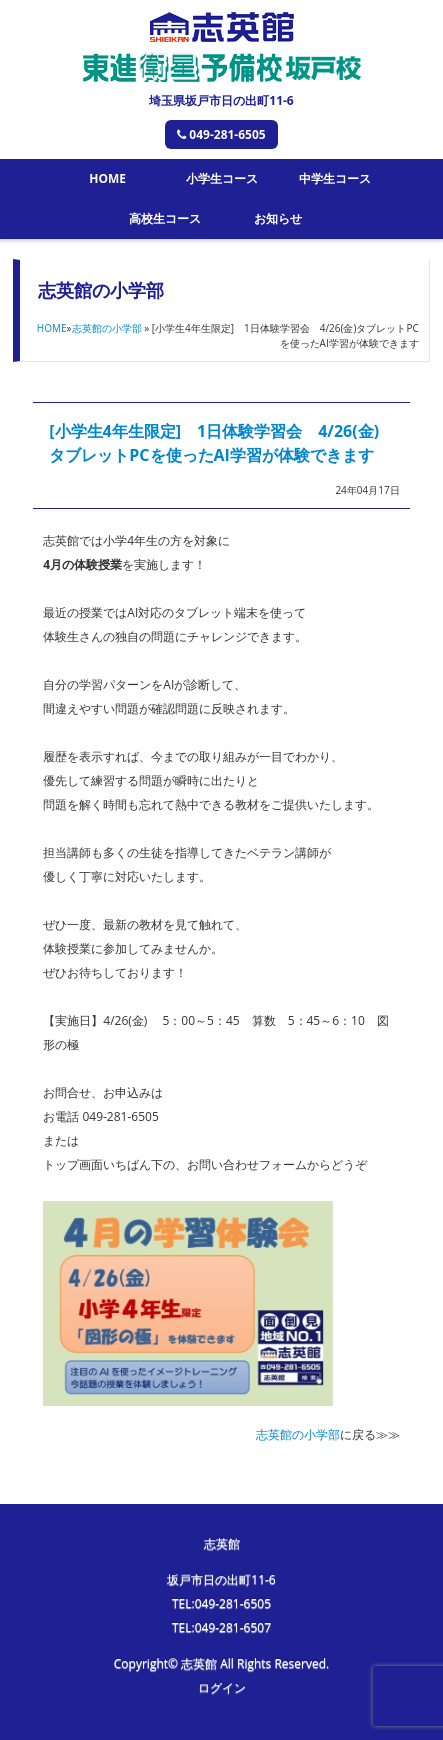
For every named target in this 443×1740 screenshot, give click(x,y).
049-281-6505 (221, 134)
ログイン (222, 1687)
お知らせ (278, 218)
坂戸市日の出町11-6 (221, 1579)
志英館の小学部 (107, 328)
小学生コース (222, 178)
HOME (107, 178)
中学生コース (335, 178)
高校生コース (165, 218)
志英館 (222, 1543)
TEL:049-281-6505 (221, 1603)
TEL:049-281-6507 (221, 1627)
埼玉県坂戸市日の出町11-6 (221, 100)
